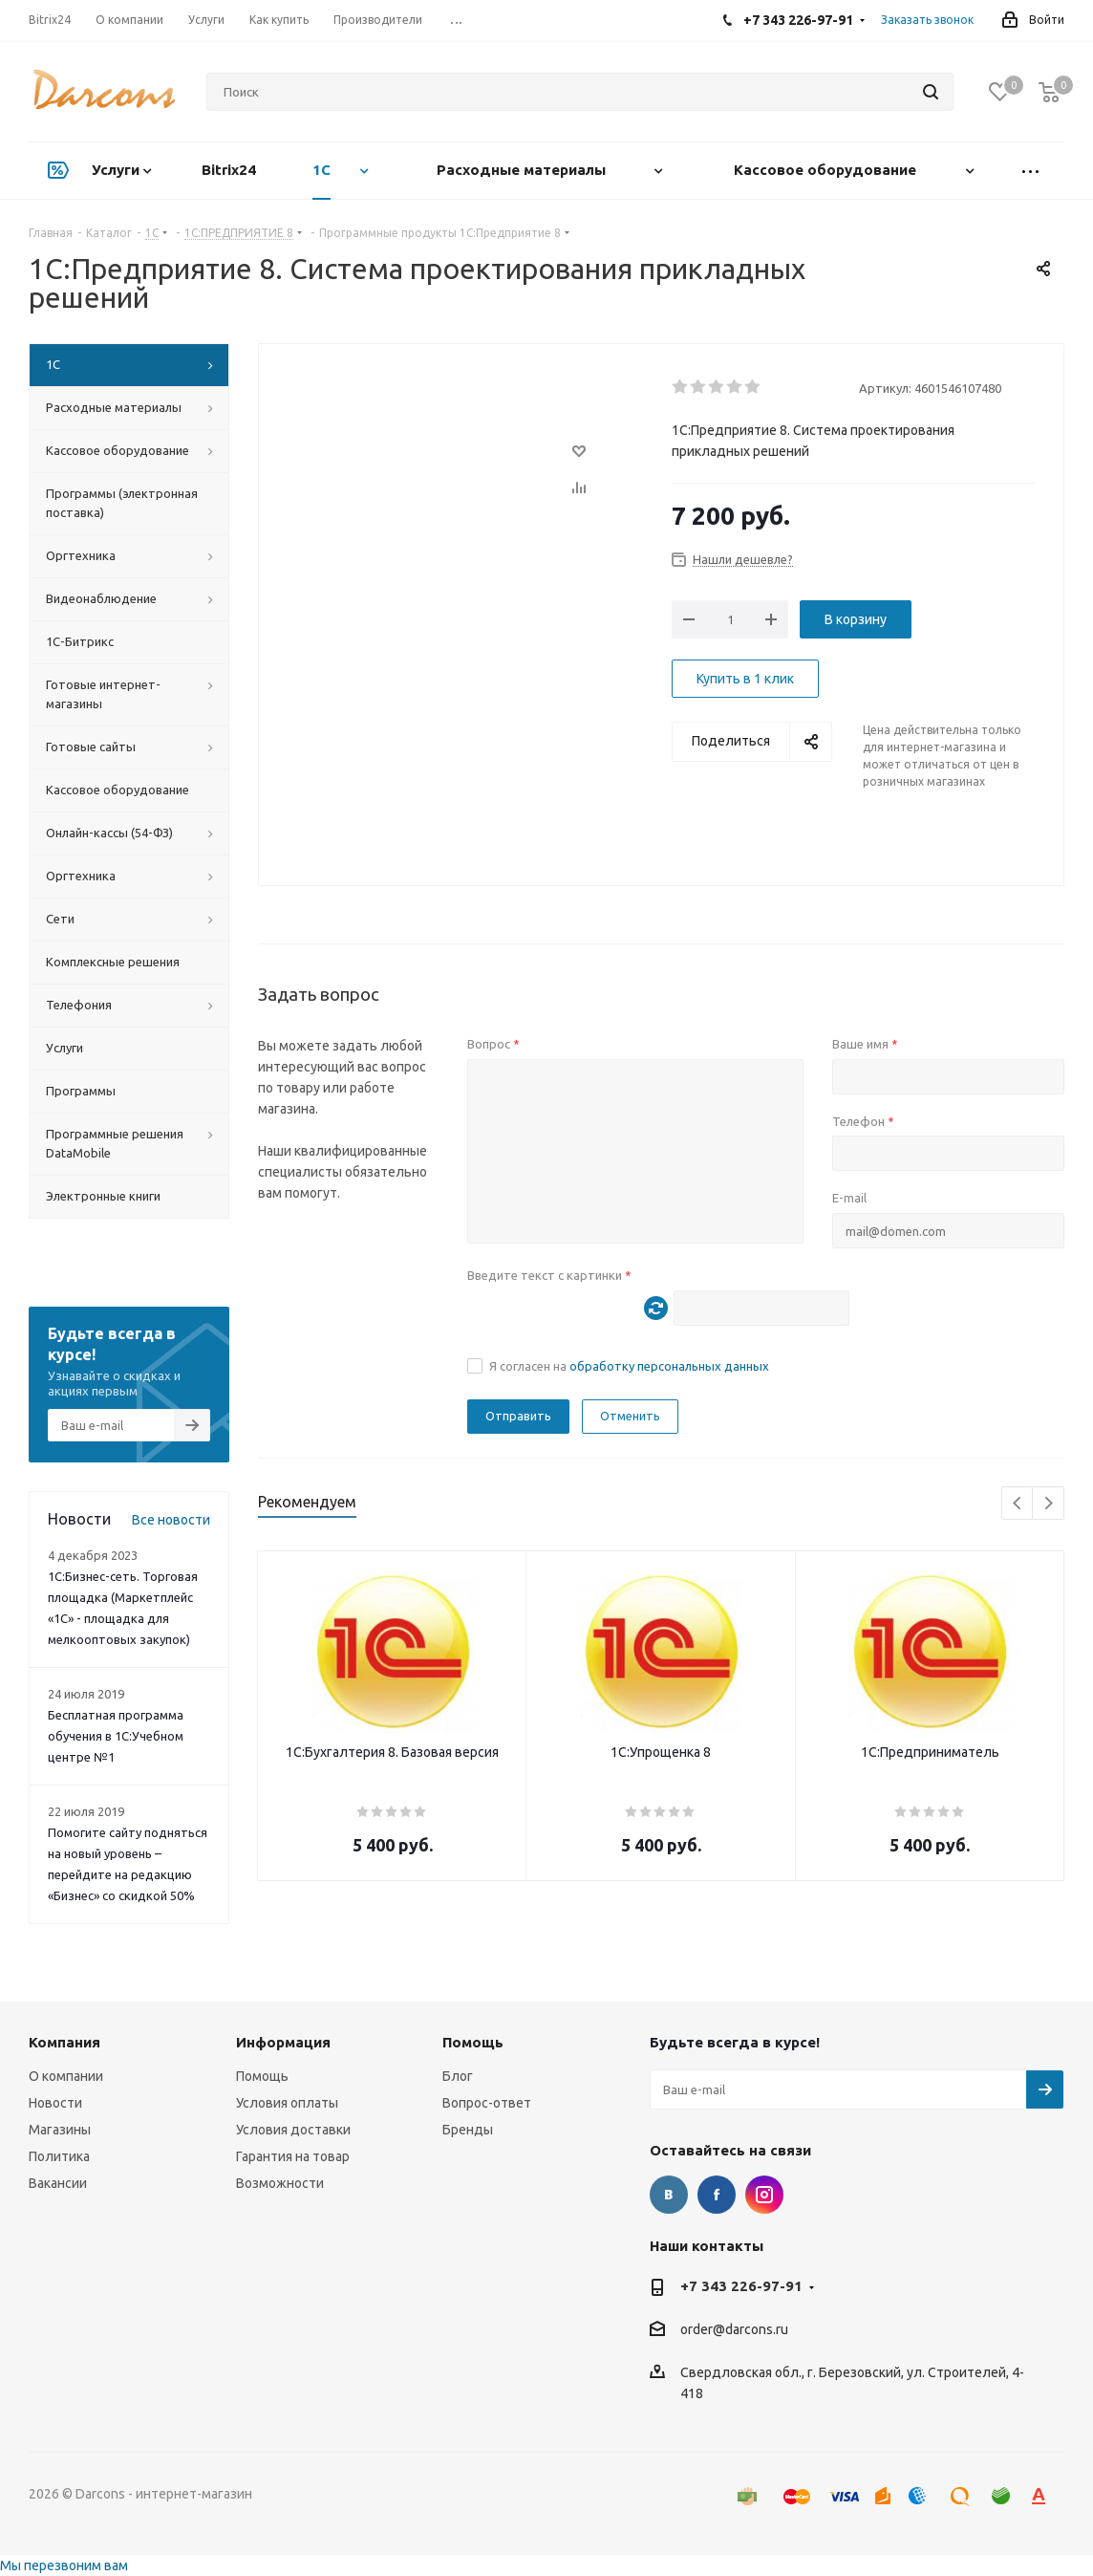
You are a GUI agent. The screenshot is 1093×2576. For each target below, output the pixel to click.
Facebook (716, 2195)
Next (1048, 1504)
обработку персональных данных (669, 1366)
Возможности (280, 2183)
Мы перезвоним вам (64, 2565)
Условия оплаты (287, 2103)
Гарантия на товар (293, 2156)
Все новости (171, 1519)
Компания (64, 2042)
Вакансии (58, 2183)
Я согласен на (629, 1366)
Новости (55, 2103)
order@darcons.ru (734, 2330)
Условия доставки (293, 2129)
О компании (66, 2076)
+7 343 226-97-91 (741, 2286)
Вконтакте (669, 2195)
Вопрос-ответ (486, 2103)
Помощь (262, 2076)
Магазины (60, 2129)
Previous (1018, 1504)
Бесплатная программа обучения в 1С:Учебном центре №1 (115, 1736)
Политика (59, 2156)
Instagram (764, 2195)
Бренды (467, 2129)
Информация (283, 2042)
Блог (457, 2076)
